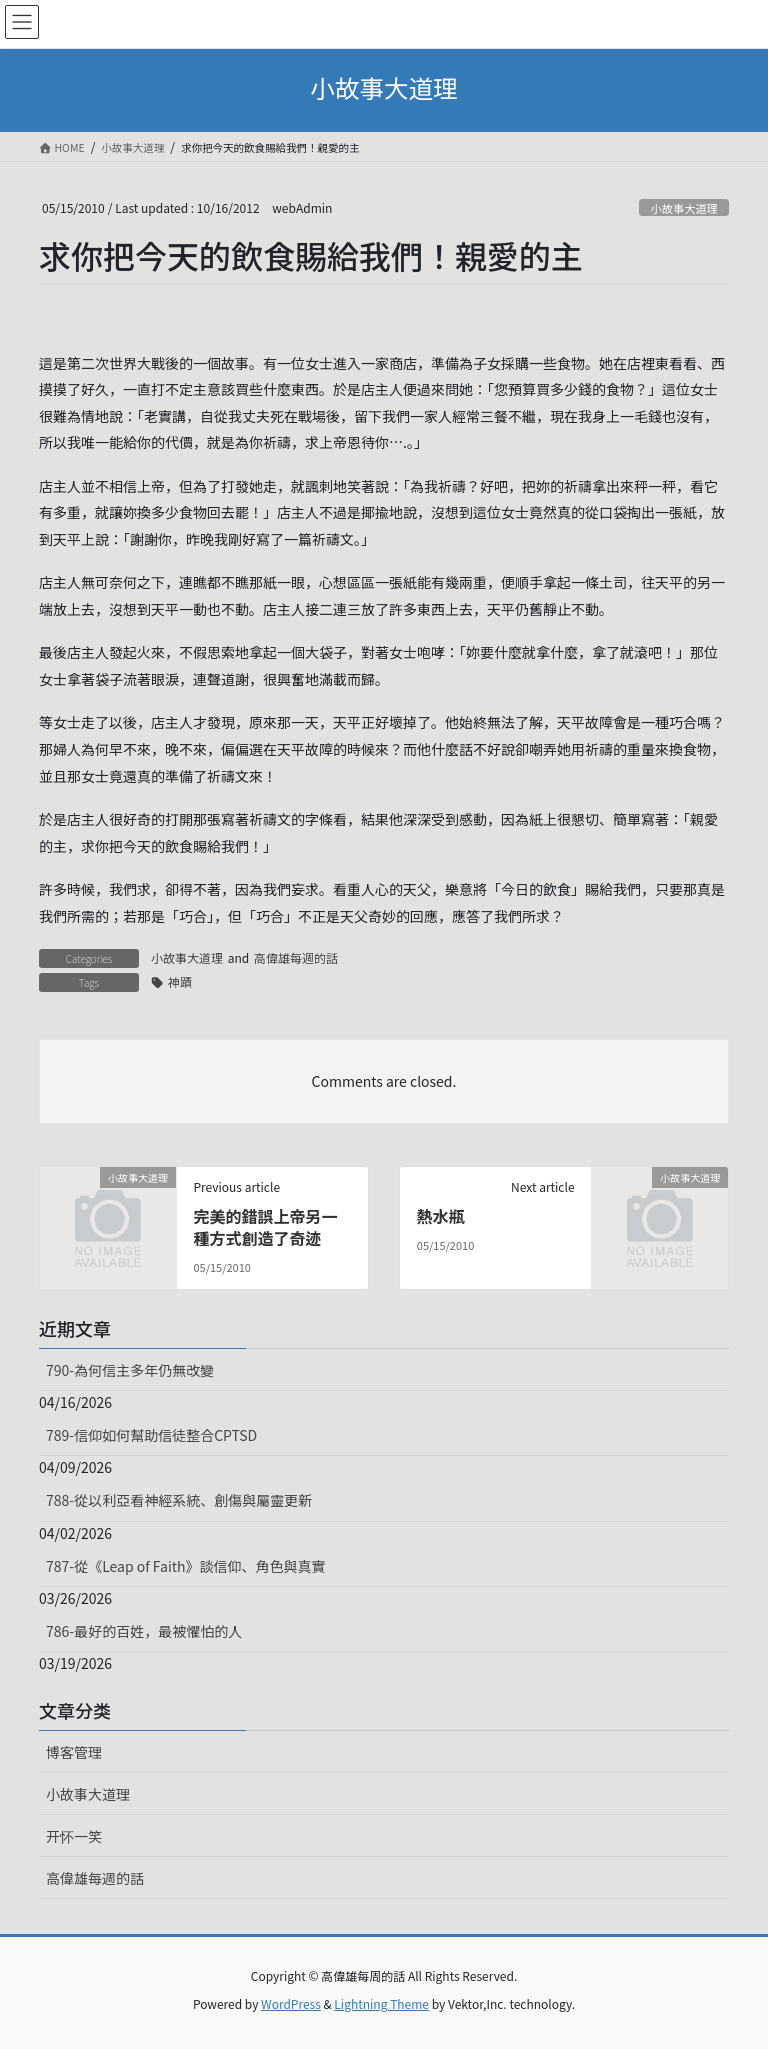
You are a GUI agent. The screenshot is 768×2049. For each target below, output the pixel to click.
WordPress (291, 2003)
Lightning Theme (381, 2003)
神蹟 (180, 981)
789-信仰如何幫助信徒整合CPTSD (151, 1435)
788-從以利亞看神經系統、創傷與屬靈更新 (179, 1500)
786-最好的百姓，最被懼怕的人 (144, 1631)
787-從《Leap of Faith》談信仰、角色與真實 (186, 1566)
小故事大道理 (684, 208)
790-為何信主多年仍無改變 (130, 1370)
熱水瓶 (441, 1216)
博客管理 (74, 1752)
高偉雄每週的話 (296, 957)
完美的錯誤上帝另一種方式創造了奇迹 (265, 1227)
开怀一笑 (74, 1836)
